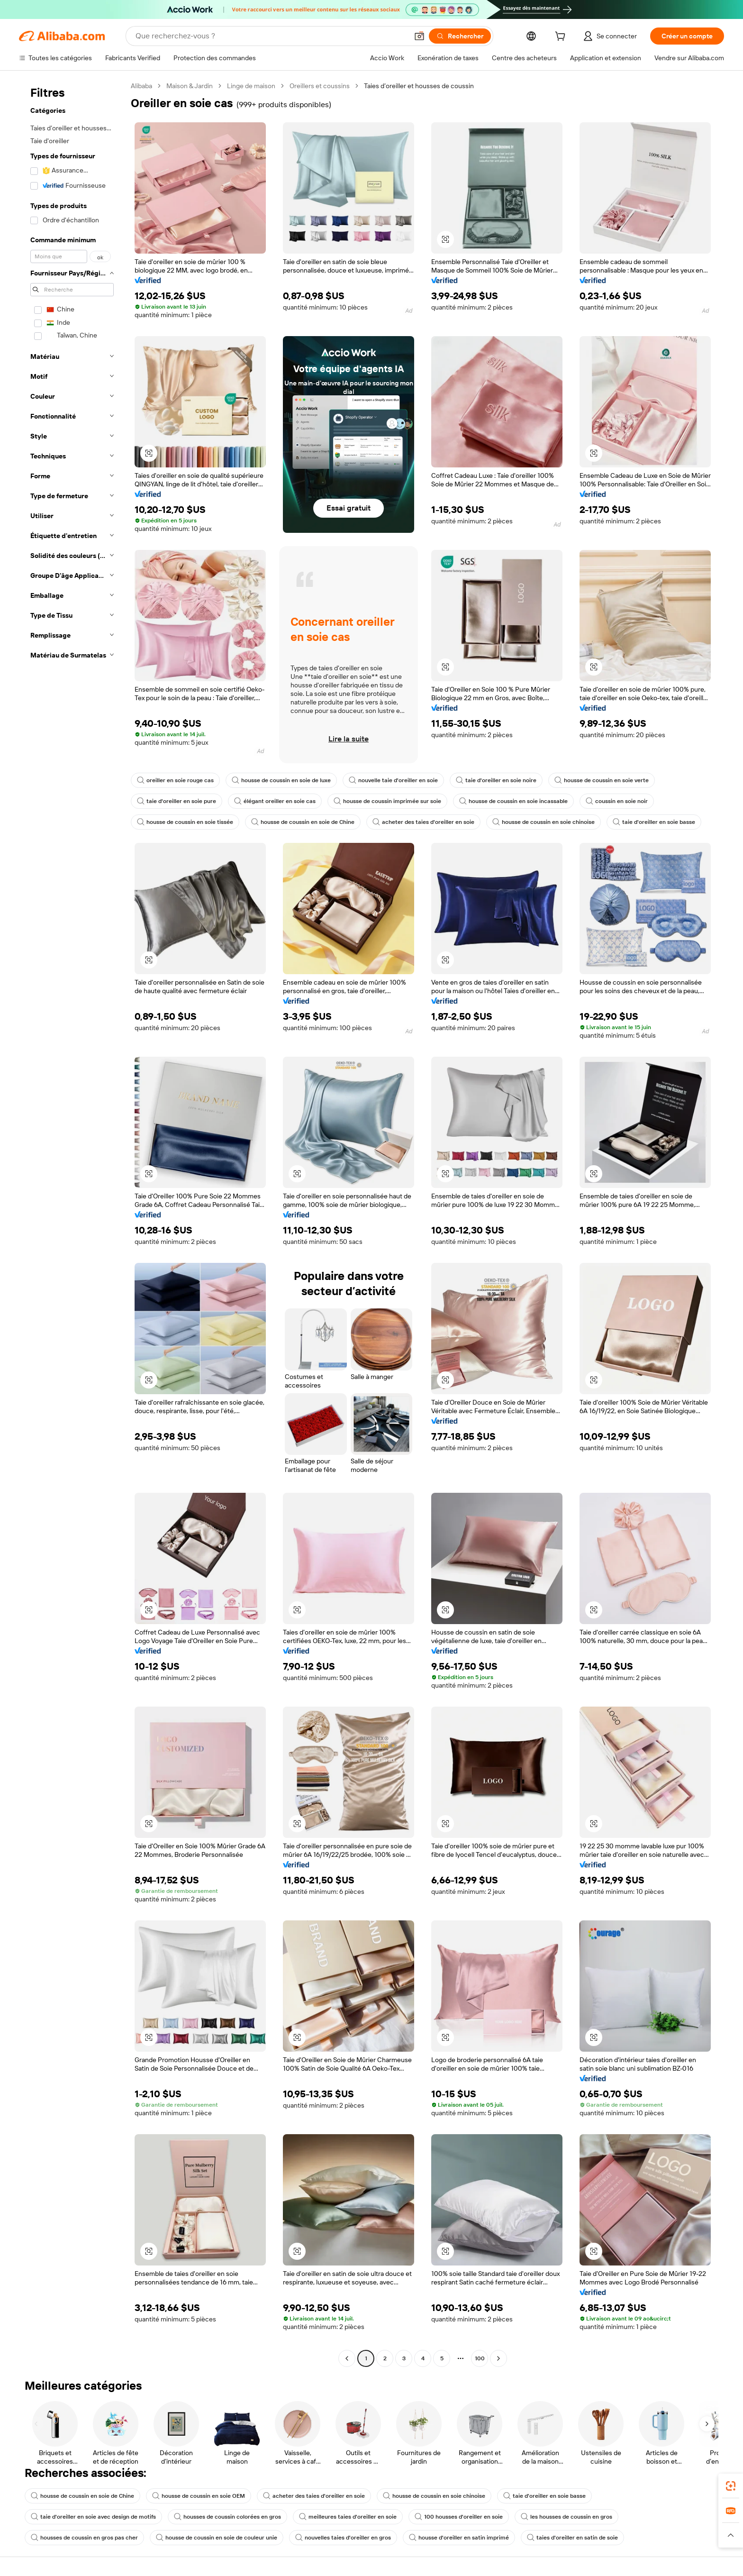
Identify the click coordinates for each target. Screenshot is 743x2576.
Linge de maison (251, 86)
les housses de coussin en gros (566, 2517)
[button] (419, 36)
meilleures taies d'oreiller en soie (348, 2517)
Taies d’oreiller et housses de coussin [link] (419, 86)
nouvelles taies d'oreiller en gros (343, 2537)
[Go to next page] (498, 2358)
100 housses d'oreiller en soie (459, 2517)
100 (480, 2358)
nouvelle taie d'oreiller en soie (393, 780)
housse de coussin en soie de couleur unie (216, 2537)
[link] (730, 2486)
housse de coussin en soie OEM (198, 2496)
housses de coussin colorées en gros (227, 2517)
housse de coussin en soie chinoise (543, 822)
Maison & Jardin (189, 86)
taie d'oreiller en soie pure (176, 801)
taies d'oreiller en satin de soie (572, 2537)
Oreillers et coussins (320, 86)
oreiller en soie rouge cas (175, 780)
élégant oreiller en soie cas (275, 801)
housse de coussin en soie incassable (513, 801)
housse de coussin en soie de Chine (302, 822)
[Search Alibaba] (271, 36)
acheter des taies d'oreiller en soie (423, 822)
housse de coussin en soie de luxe (281, 780)
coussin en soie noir (617, 801)
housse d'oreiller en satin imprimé (459, 2537)
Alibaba (141, 86)
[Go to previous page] (346, 2358)
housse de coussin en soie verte (601, 780)
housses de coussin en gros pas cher (84, 2537)
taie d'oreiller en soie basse (654, 822)
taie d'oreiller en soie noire (496, 780)
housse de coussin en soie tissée (185, 822)
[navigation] (72, 1223)
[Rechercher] (460, 36)
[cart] (562, 37)
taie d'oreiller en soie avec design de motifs (93, 2517)
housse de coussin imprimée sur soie (387, 801)
